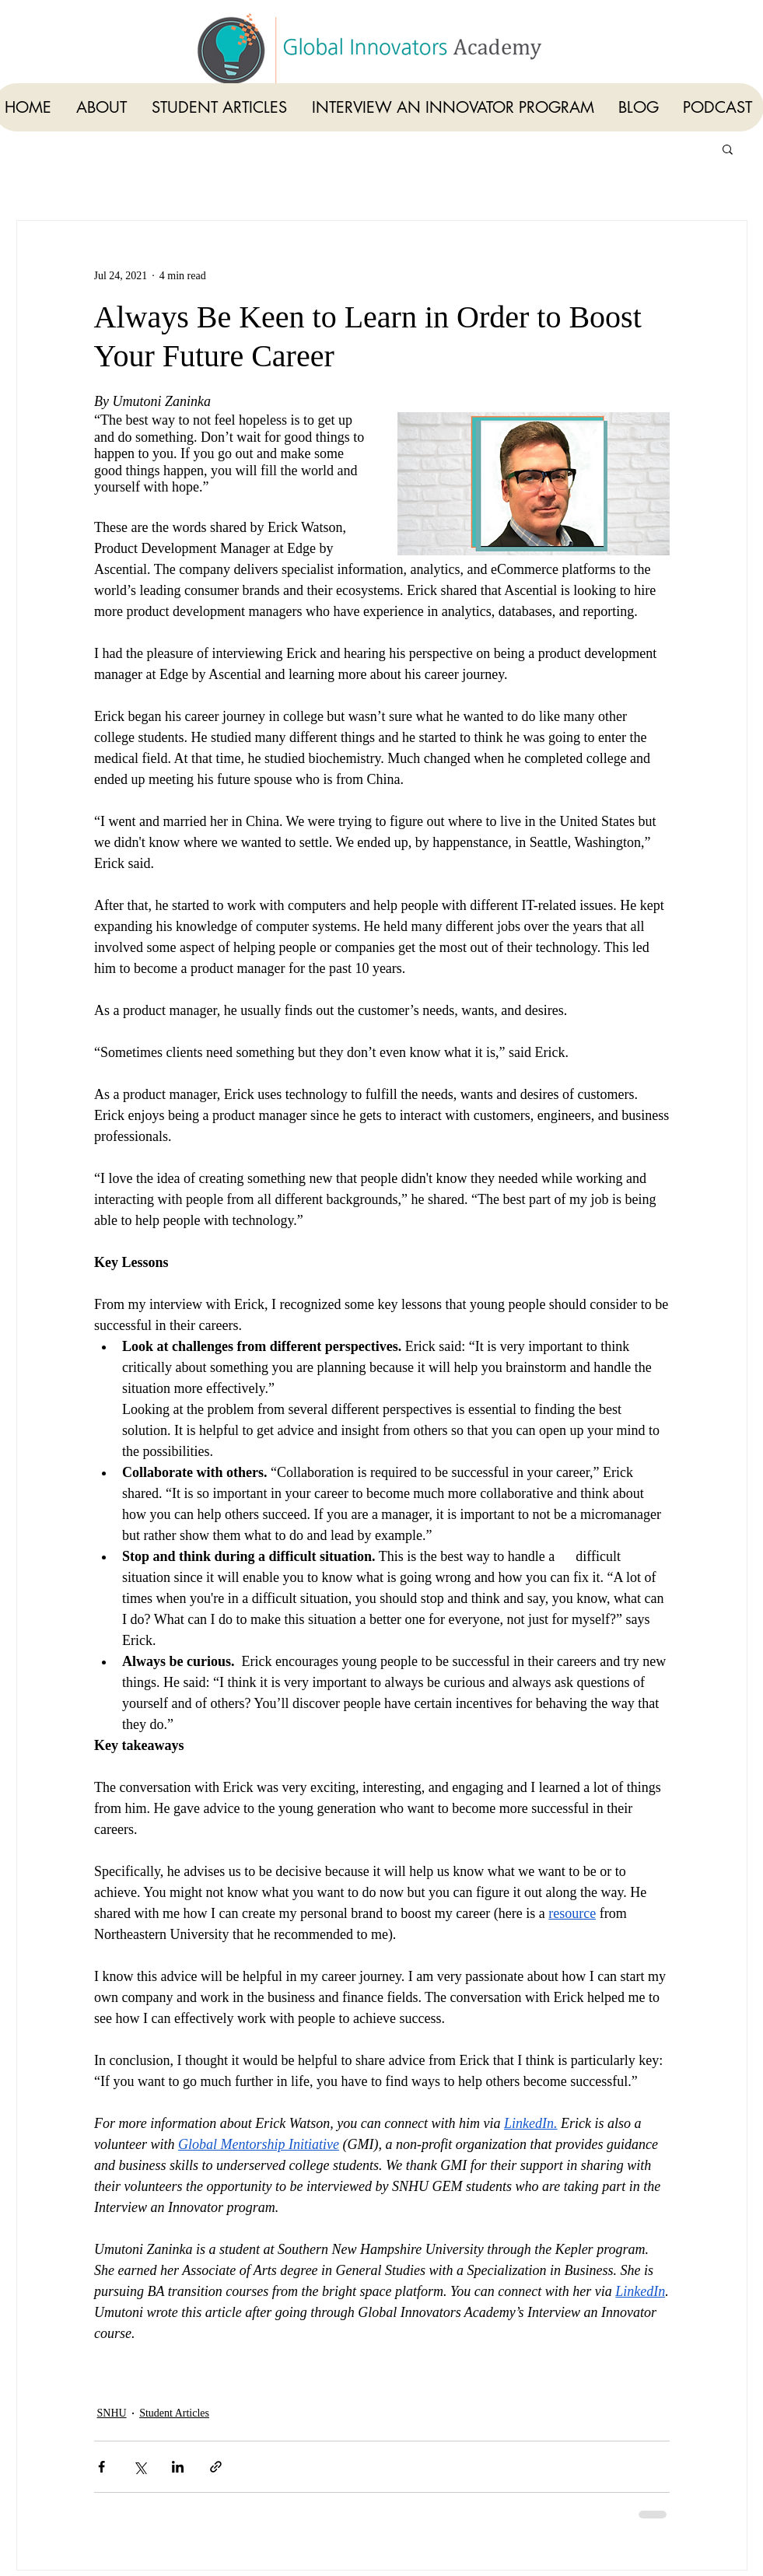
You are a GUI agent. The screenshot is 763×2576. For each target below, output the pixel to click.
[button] (727, 148)
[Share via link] (215, 2466)
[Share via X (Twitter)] (139, 2466)
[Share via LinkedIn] (177, 2466)
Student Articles (174, 2413)
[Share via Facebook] (101, 2466)
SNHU (112, 2413)
